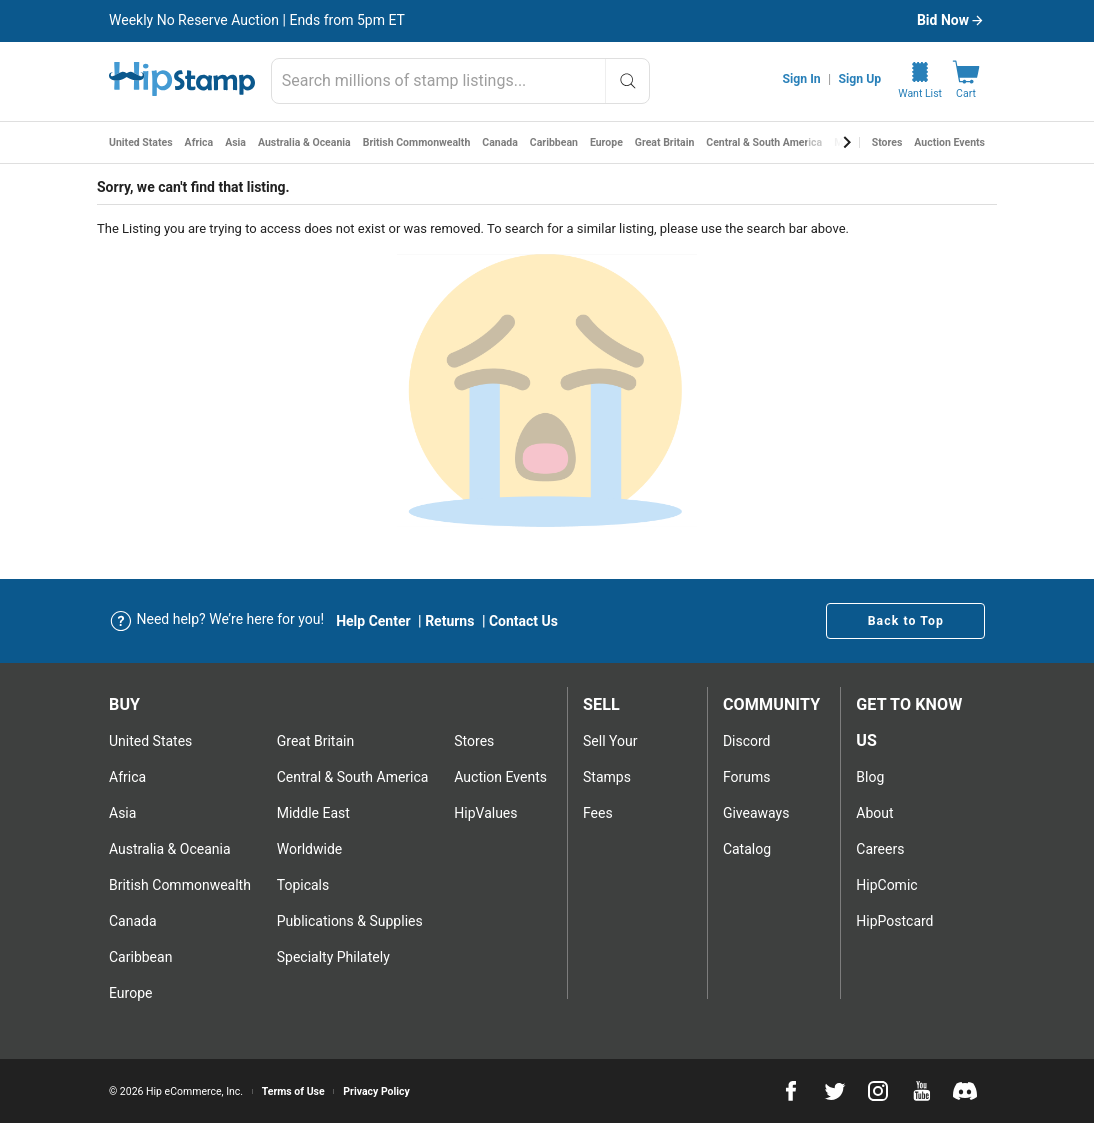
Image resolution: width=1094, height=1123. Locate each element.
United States (141, 142)
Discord (747, 741)
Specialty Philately (333, 957)
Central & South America (764, 142)
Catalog (747, 849)
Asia (235, 142)
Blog (870, 777)
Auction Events (949, 142)
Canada (500, 142)
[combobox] (460, 81)
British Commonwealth (417, 142)
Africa (199, 142)
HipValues (485, 813)
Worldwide (309, 849)
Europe (606, 142)
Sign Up (860, 79)
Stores (887, 142)
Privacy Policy (376, 1091)
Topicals (303, 885)
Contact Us (523, 621)
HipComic (886, 885)
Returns (449, 621)
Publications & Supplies (350, 921)
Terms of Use (293, 1091)
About (874, 813)
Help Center (373, 621)
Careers (880, 849)
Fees (598, 813)
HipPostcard (894, 921)
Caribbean (554, 142)
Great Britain (665, 142)
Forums (747, 777)
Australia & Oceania (304, 142)
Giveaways (756, 813)
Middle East (313, 813)
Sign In (802, 79)
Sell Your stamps (610, 759)
